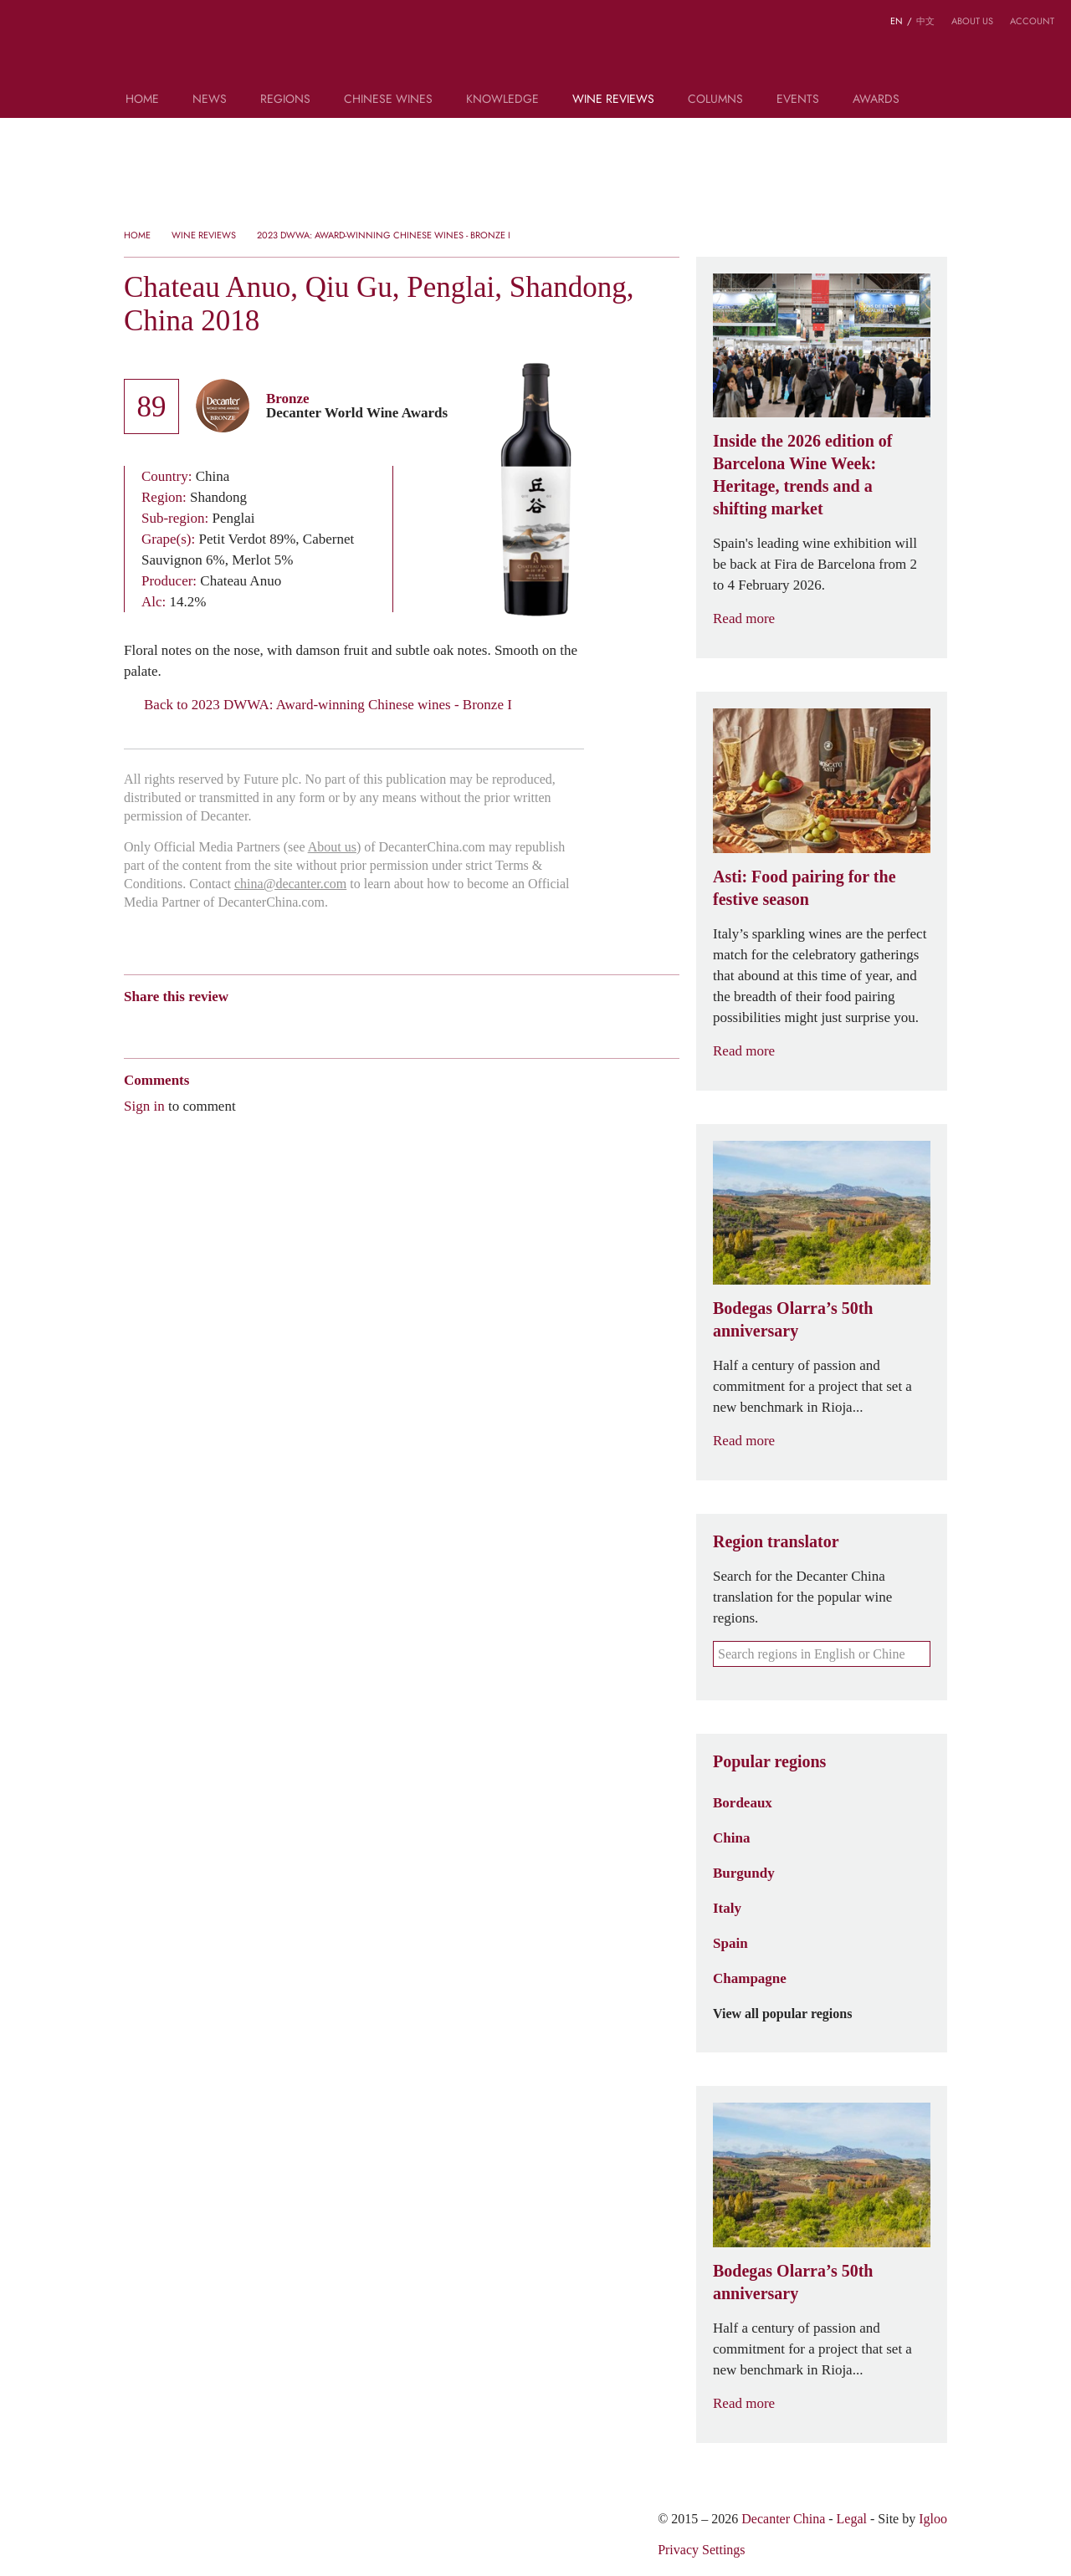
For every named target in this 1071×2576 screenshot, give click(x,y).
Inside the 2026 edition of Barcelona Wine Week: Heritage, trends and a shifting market (802, 474)
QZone (230, 1025)
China (731, 1837)
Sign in (144, 1105)
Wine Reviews (613, 100)
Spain (730, 1943)
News (209, 100)
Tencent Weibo (196, 1026)
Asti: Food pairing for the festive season (804, 888)
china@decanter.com (290, 883)
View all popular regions (792, 2014)
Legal (852, 2518)
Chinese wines (388, 100)
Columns (715, 100)
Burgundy (744, 1872)
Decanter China (536, 48)
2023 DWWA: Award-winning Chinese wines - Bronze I (383, 235)
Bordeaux (742, 1802)
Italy (727, 1908)
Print (351, 1026)
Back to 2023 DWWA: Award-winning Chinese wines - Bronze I (318, 705)
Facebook (323, 1026)
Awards (876, 100)
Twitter (294, 1026)
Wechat (164, 1026)
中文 (925, 21)
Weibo (132, 1026)
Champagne (750, 1978)
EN (896, 21)
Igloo (933, 2518)
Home (142, 100)
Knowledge (502, 100)
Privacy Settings (701, 2549)
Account (1032, 21)
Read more (754, 618)
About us (972, 21)
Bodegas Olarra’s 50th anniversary (793, 1319)
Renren (261, 1026)
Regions (285, 100)
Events (797, 100)
